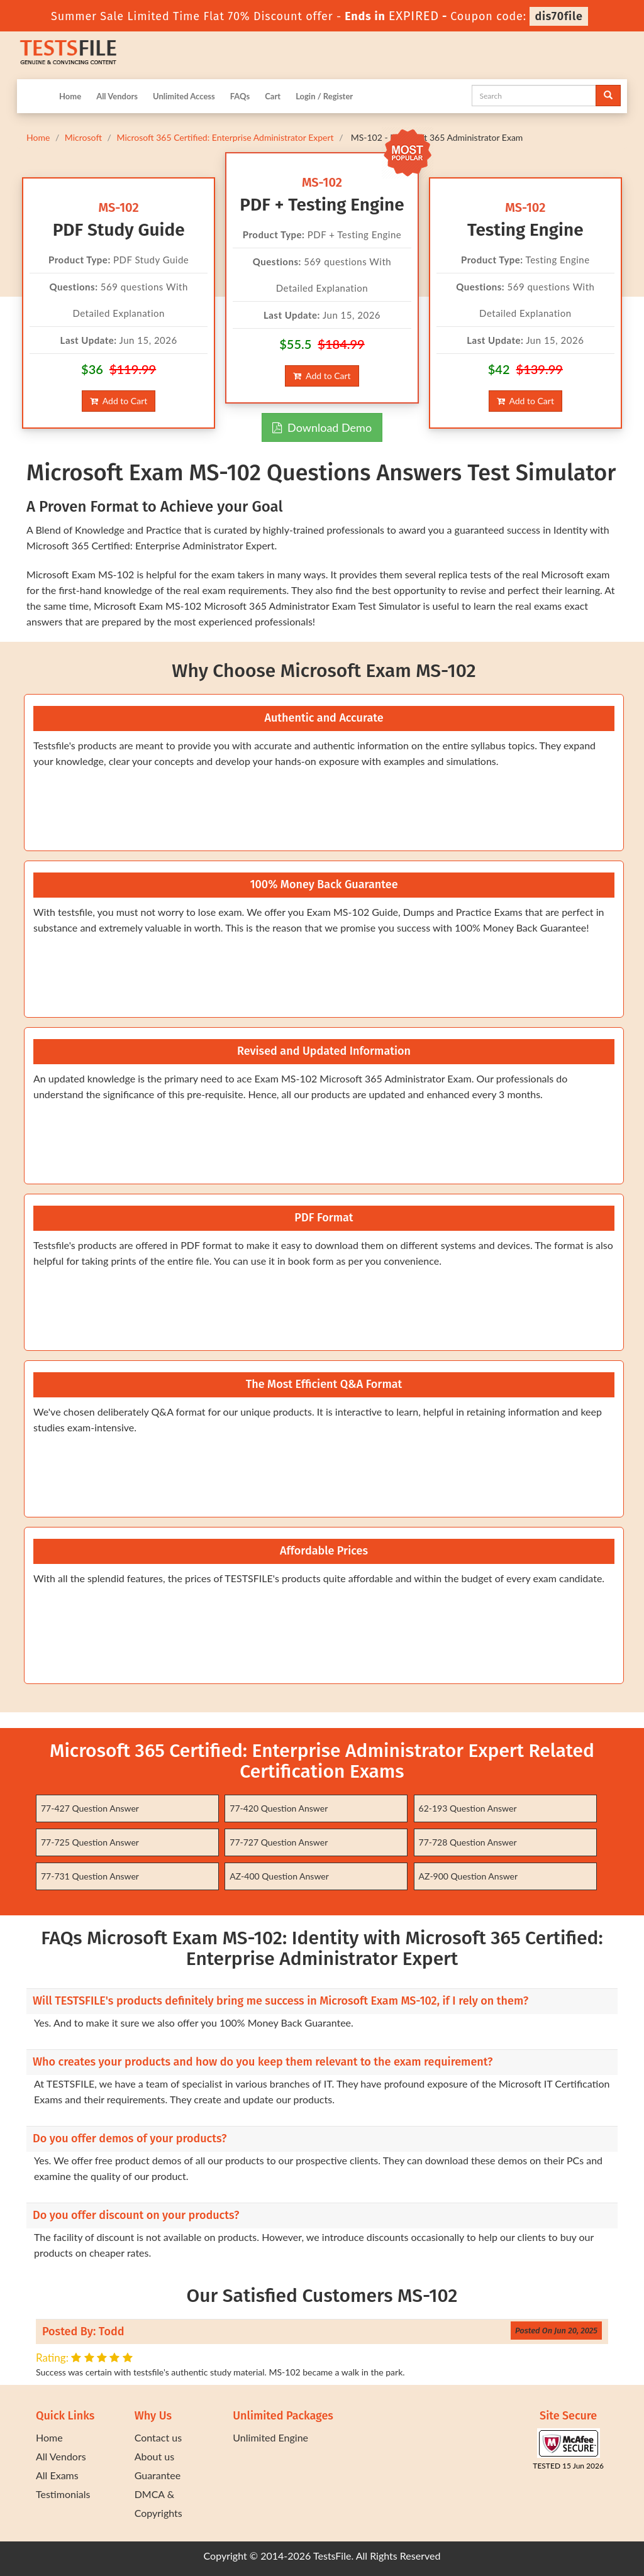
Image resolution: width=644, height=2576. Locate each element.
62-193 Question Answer (468, 1808)
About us (154, 2456)
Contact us (158, 2437)
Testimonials (63, 2494)
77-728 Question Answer (468, 1842)
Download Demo (322, 427)
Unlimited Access (184, 96)
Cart (272, 96)
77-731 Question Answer (90, 1876)
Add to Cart (118, 400)
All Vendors (117, 96)
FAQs (240, 96)
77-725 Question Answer (90, 1842)
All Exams (57, 2475)
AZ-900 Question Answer (468, 1876)
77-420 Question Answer (279, 1808)
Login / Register (324, 96)
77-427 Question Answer (90, 1808)
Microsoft (83, 137)
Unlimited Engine (270, 2437)
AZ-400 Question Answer (279, 1876)
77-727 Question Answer (279, 1842)
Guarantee (157, 2475)
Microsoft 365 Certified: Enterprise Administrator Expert (224, 137)
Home (70, 96)
